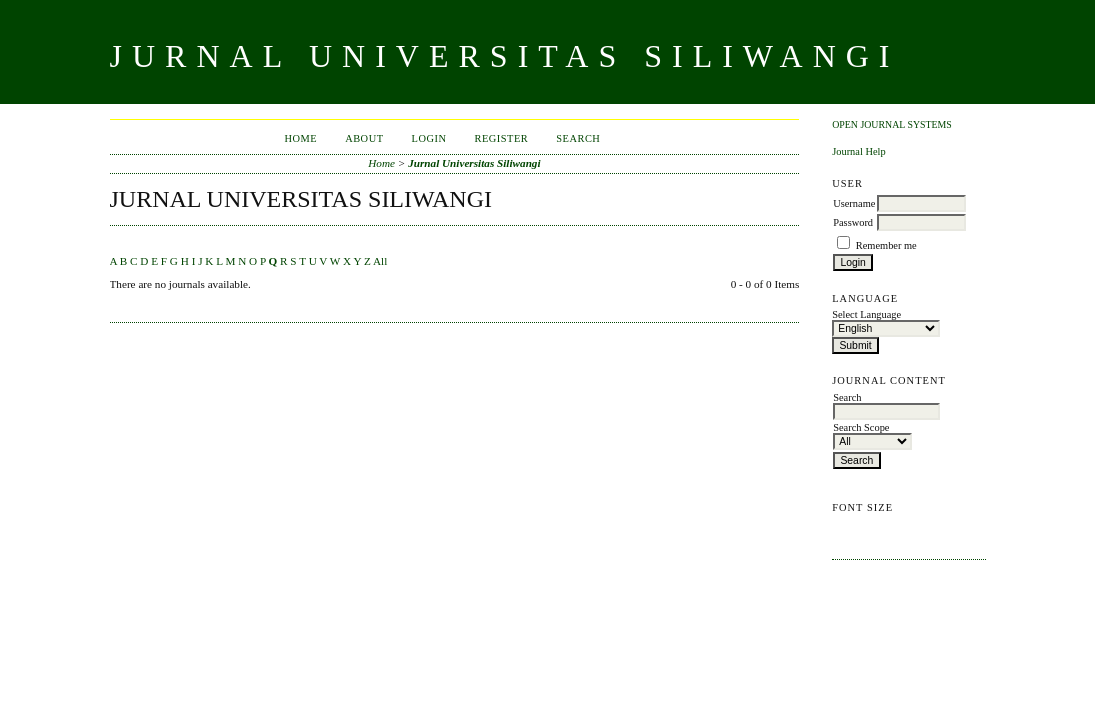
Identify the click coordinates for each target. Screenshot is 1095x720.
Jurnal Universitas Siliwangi (474, 163)
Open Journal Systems (892, 124)
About (364, 138)
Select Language (866, 314)
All (380, 261)
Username (854, 203)
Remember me (886, 245)
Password (853, 222)
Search (578, 138)
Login (429, 138)
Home (300, 138)
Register (501, 138)
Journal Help (858, 151)
